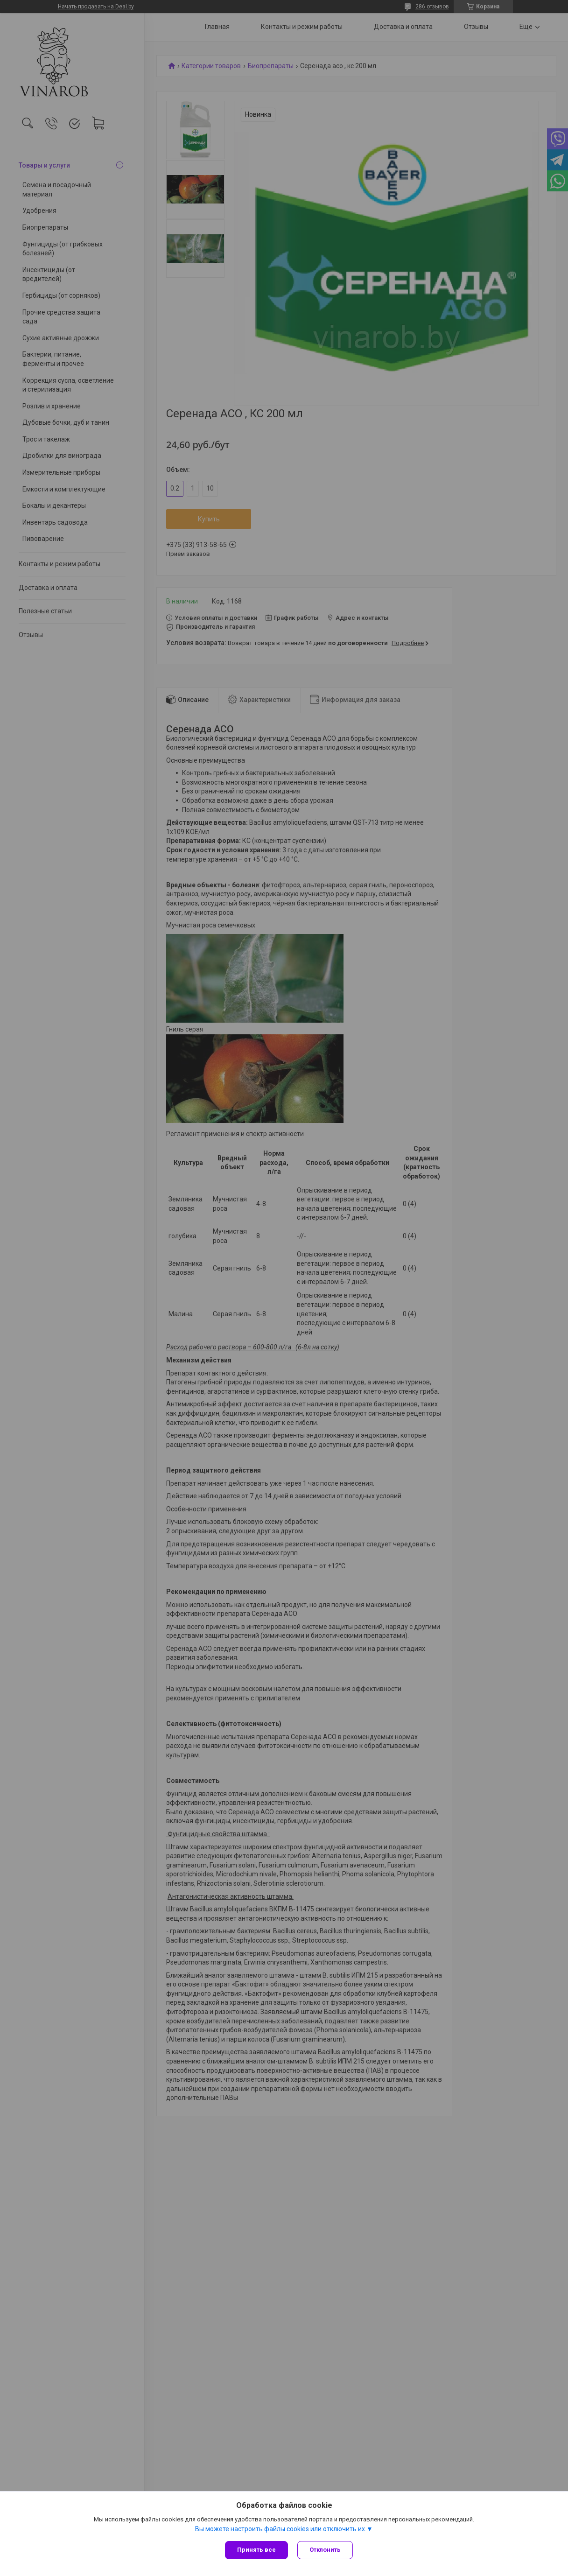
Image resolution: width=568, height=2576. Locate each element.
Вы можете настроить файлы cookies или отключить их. (280, 2529)
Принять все (256, 2549)
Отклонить (325, 2549)
